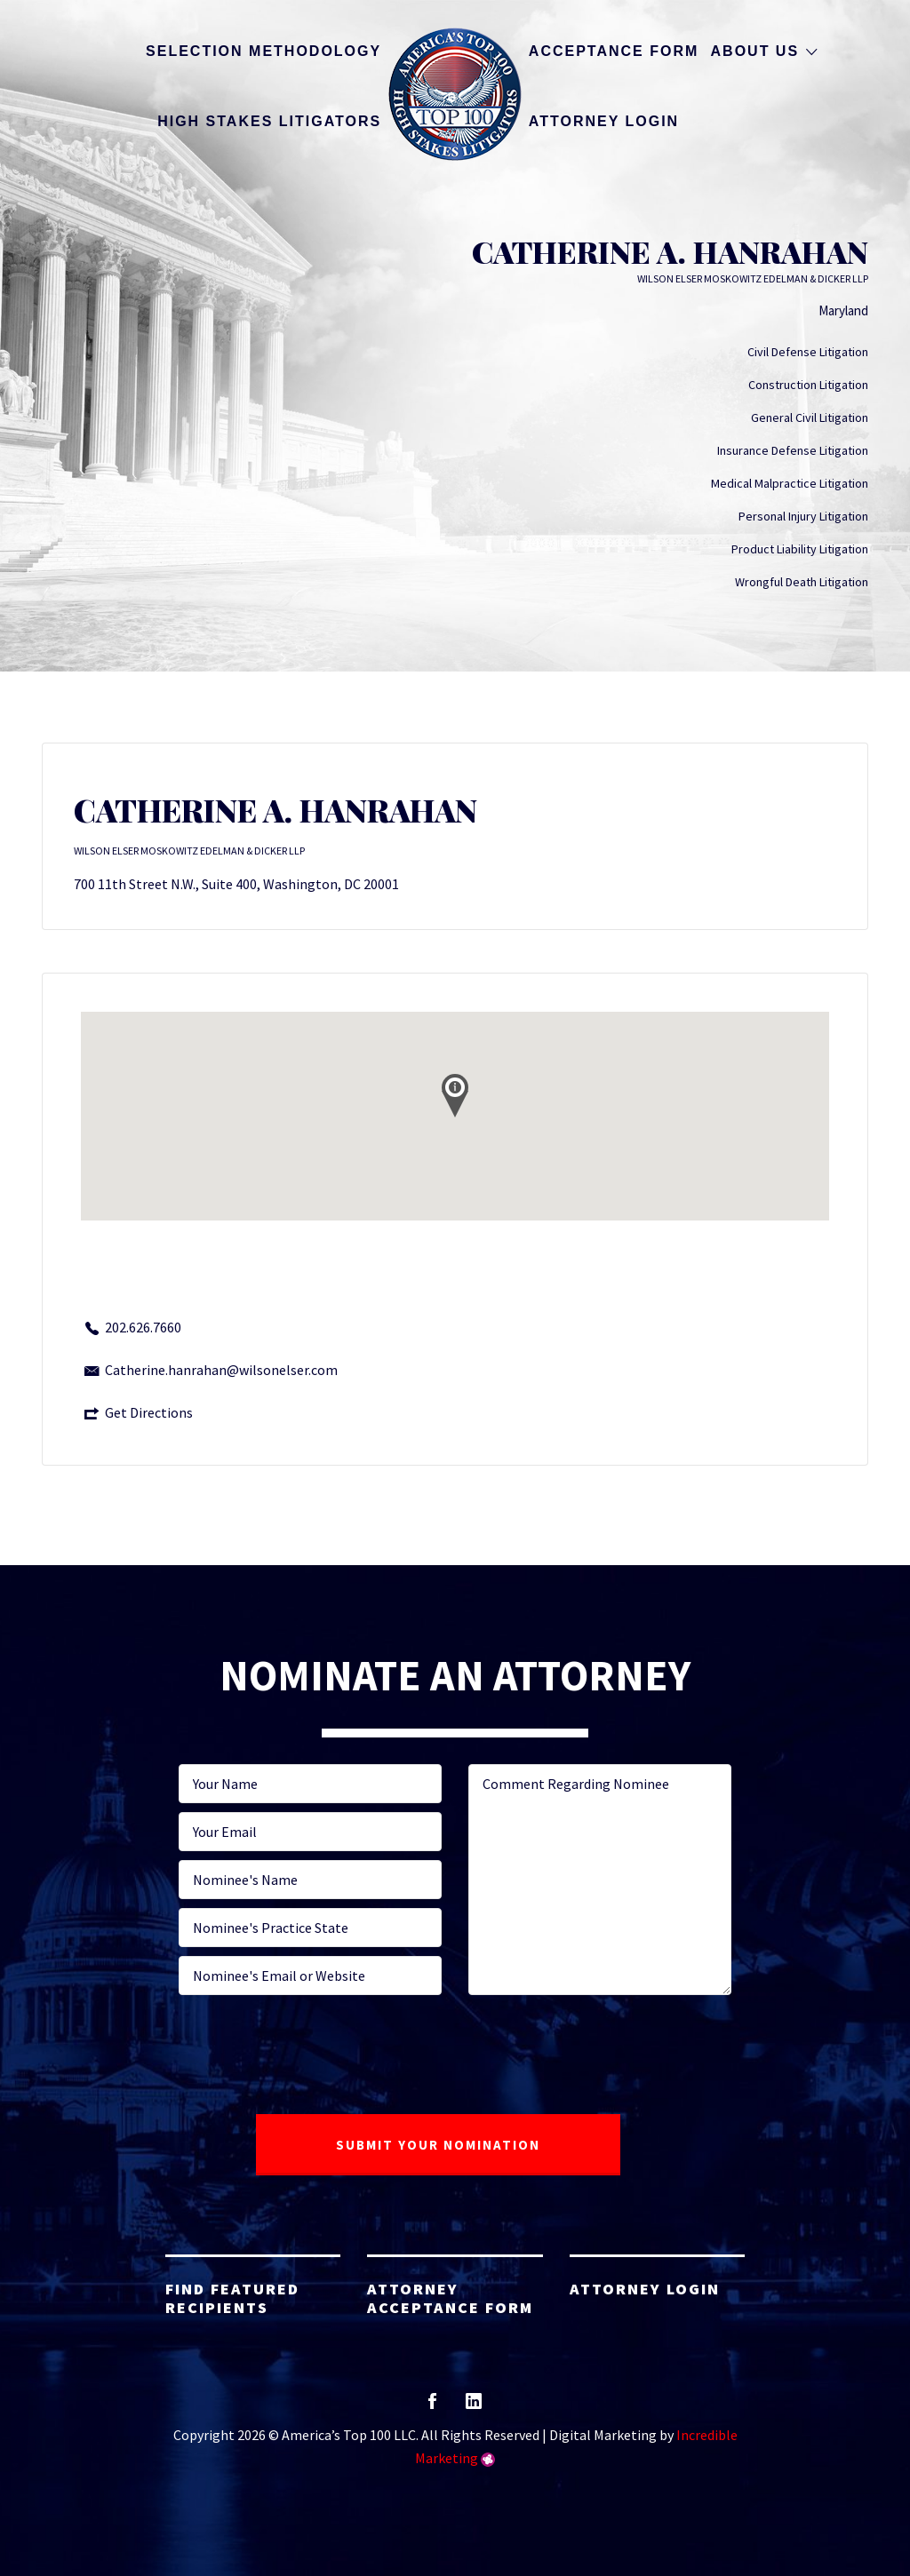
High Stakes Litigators (269, 121)
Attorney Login (604, 121)
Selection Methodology (263, 51)
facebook (432, 2406)
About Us (755, 51)
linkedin (474, 2406)
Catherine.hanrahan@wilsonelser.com (221, 1370)
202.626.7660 (143, 1327)
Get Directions (149, 1412)
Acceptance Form (613, 51)
